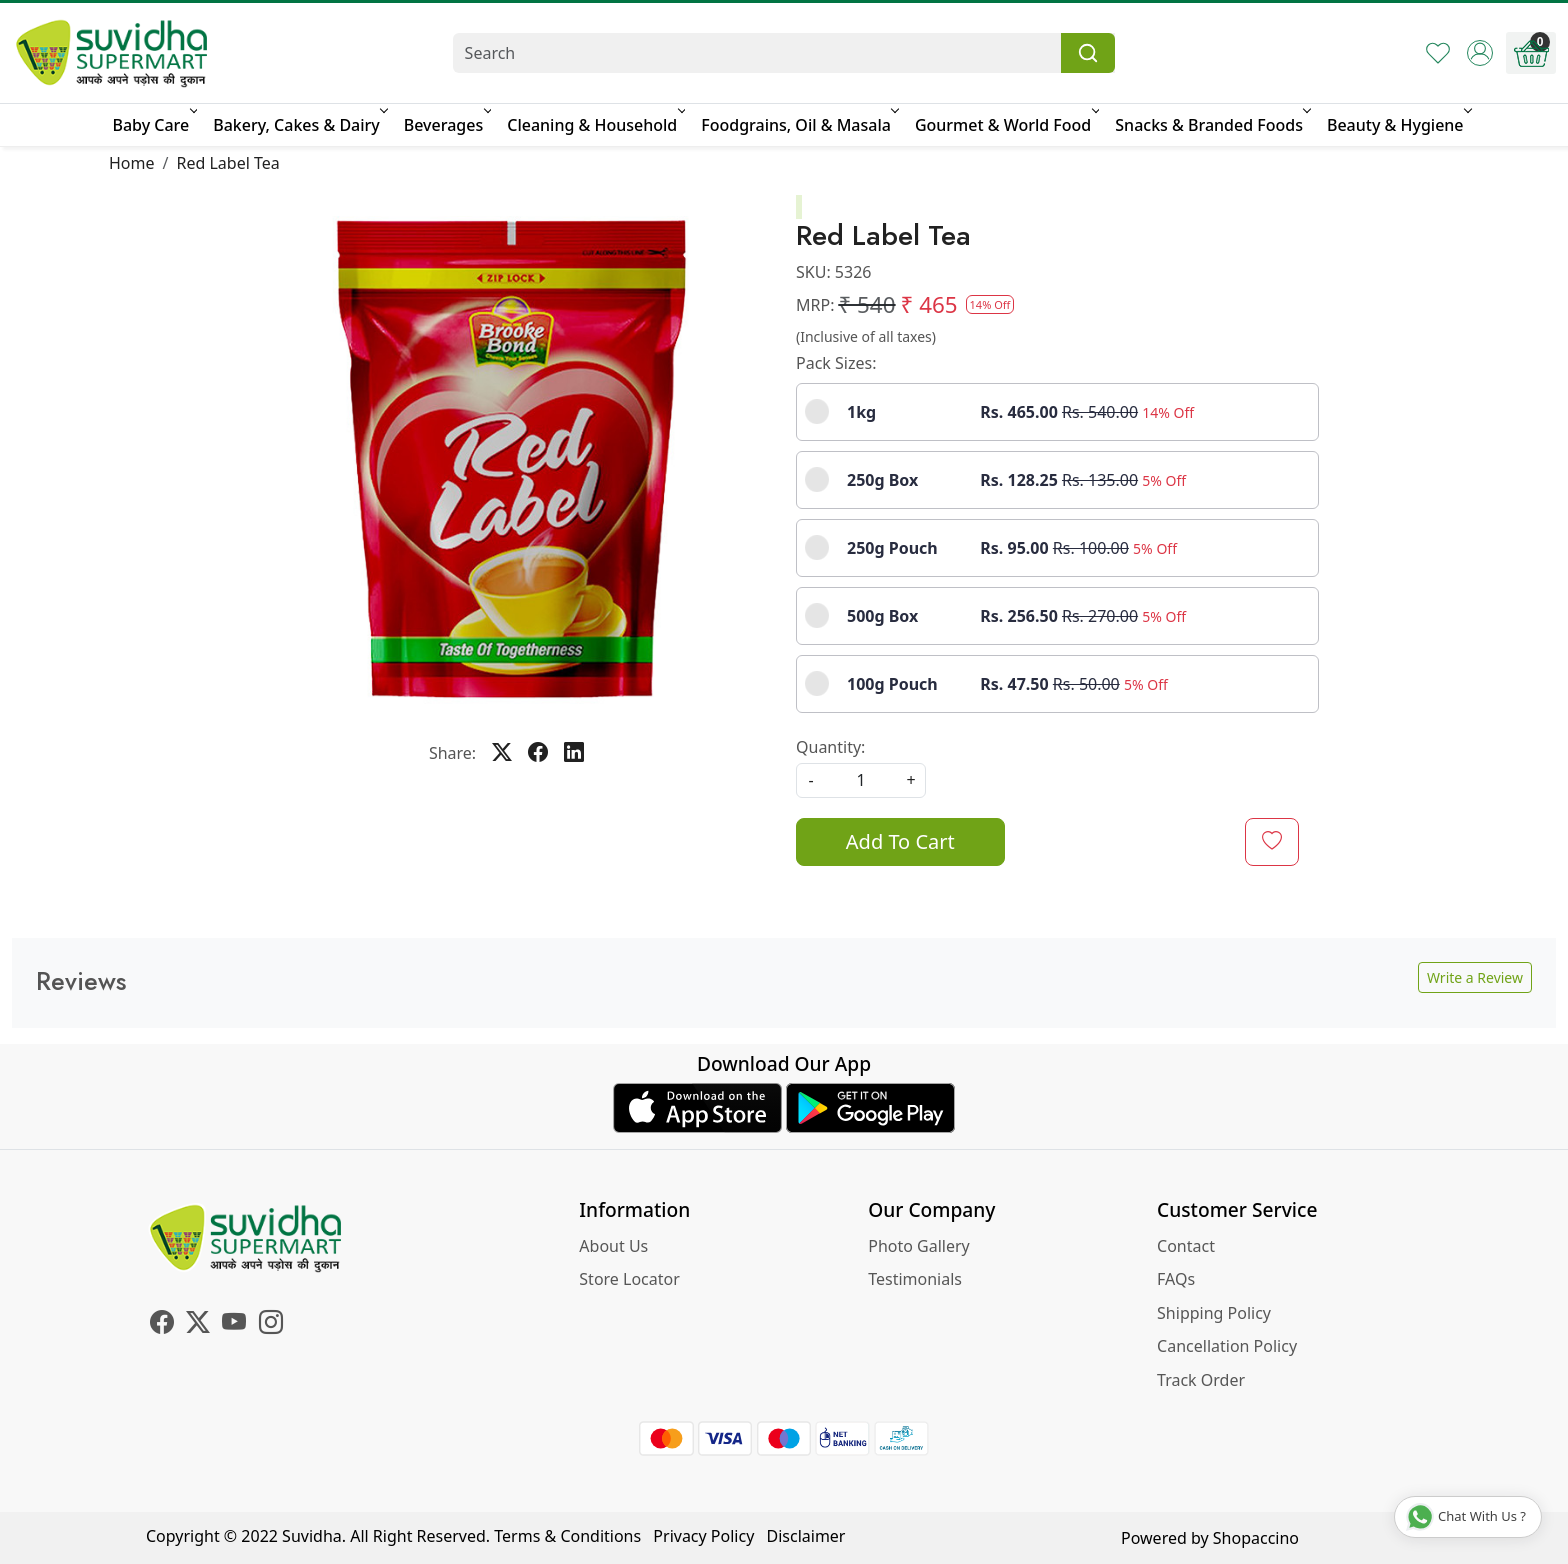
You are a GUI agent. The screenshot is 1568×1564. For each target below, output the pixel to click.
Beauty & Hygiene (1398, 125)
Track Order (1201, 1380)
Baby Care (153, 125)
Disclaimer (806, 1536)
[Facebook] (162, 1325)
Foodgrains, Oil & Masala (798, 125)
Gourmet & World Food (1005, 125)
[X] (198, 1325)
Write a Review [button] (1475, 977)
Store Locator (629, 1279)
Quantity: (830, 747)
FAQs (1176, 1279)
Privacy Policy (703, 1536)
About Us (613, 1246)
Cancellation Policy (1227, 1346)
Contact (1186, 1246)
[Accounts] (1480, 53)
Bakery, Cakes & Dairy (299, 125)
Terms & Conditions (567, 1536)
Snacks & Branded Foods (1211, 125)
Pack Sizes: (836, 363)
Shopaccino (1256, 1538)
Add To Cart (900, 841)
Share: (452, 753)
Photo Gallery (919, 1246)
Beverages (446, 125)
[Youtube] (234, 1325)
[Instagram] (271, 1325)
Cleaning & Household (594, 125)
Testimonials (915, 1279)
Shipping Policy (1214, 1313)
